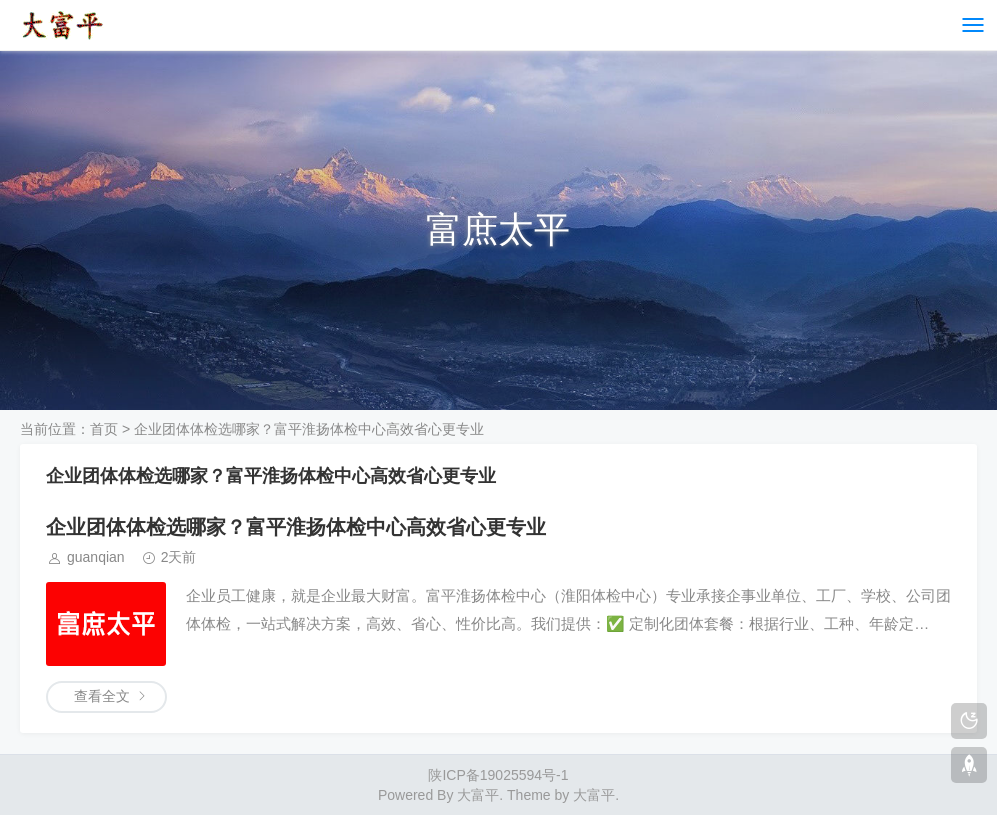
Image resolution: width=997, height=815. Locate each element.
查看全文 (102, 696)
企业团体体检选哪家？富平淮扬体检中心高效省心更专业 (296, 527)
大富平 (594, 795)
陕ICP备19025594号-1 (498, 775)
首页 (104, 429)
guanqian (96, 557)
